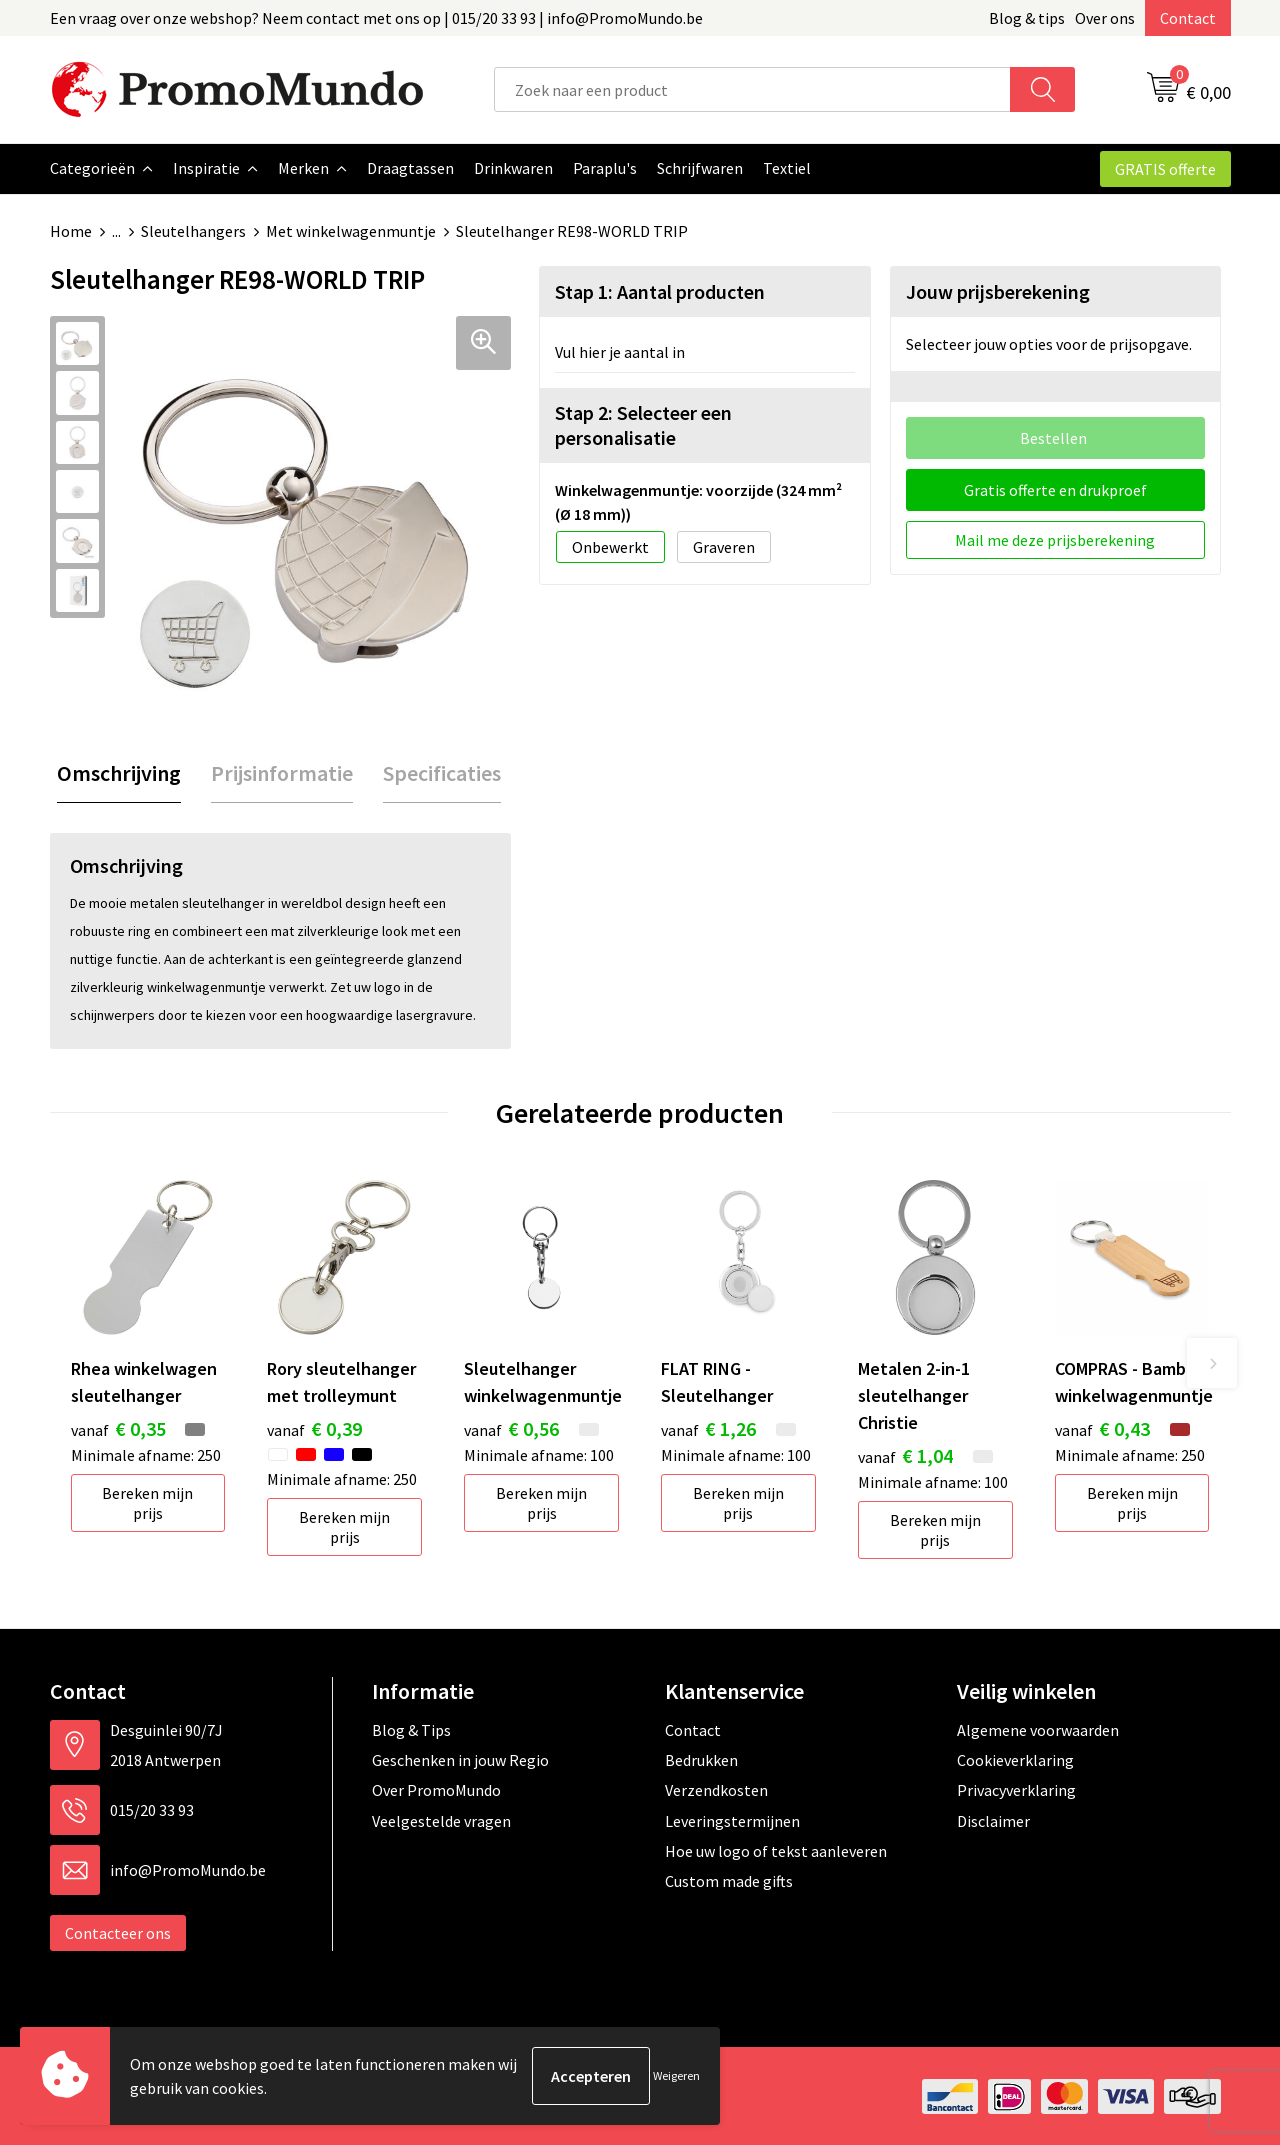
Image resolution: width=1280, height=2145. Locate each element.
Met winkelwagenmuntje (351, 231)
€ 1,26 (708, 1427)
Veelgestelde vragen (441, 1820)
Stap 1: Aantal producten (660, 290)
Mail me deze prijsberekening (1055, 539)
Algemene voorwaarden (1038, 1729)
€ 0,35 (118, 1427)
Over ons (1105, 18)
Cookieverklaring (1015, 1759)
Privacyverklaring (1016, 1789)
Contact (1188, 18)
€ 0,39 (314, 1427)
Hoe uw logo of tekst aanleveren (776, 1850)
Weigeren (676, 2075)
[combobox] (752, 89)
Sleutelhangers (193, 231)
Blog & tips (1027, 18)
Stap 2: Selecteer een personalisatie (643, 424)
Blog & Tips (411, 1729)
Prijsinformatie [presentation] (282, 772)
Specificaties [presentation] (442, 772)
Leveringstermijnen (732, 1820)
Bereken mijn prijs (147, 1502)
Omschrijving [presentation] (119, 772)
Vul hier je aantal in (620, 351)
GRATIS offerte (1165, 169)
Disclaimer (993, 1820)
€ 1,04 (905, 1454)
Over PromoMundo (436, 1789)
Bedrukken (701, 1759)
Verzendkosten (716, 1789)
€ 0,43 (1102, 1427)
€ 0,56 (511, 1427)
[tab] (119, 772)
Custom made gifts (729, 1880)
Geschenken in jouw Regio (460, 1759)
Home (71, 231)
